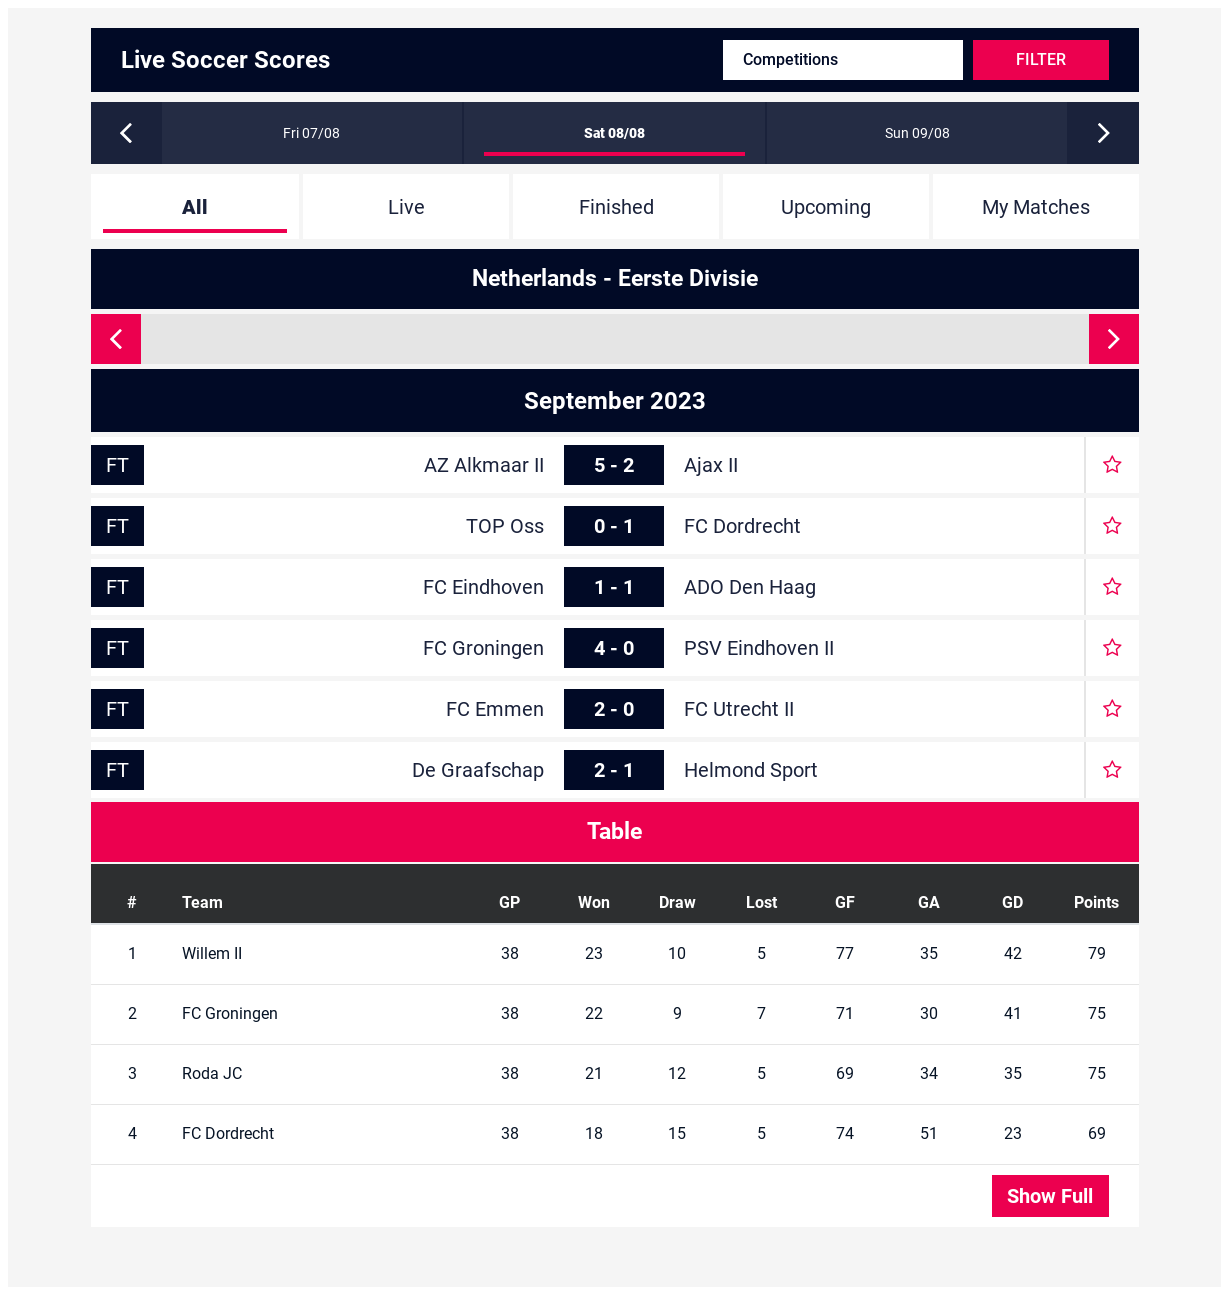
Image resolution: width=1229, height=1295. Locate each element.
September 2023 (615, 401)
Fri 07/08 (311, 133)
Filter (1041, 59)
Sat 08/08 (614, 133)
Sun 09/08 (917, 133)
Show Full (1050, 1196)
